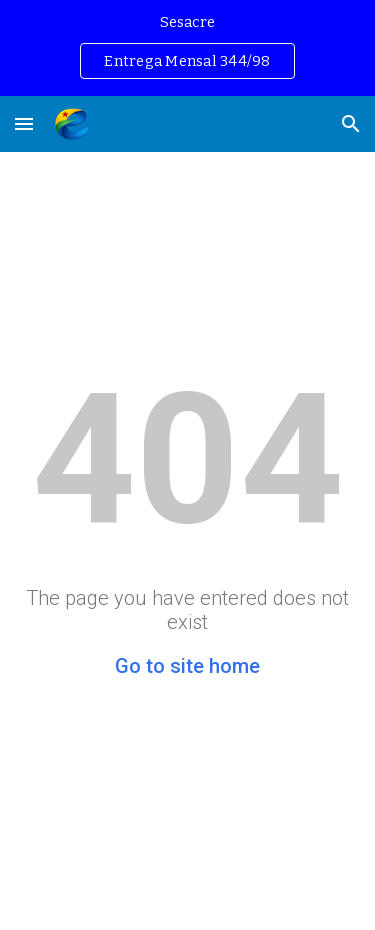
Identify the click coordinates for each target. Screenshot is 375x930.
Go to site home (187, 666)
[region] (187, 48)
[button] (24, 123)
